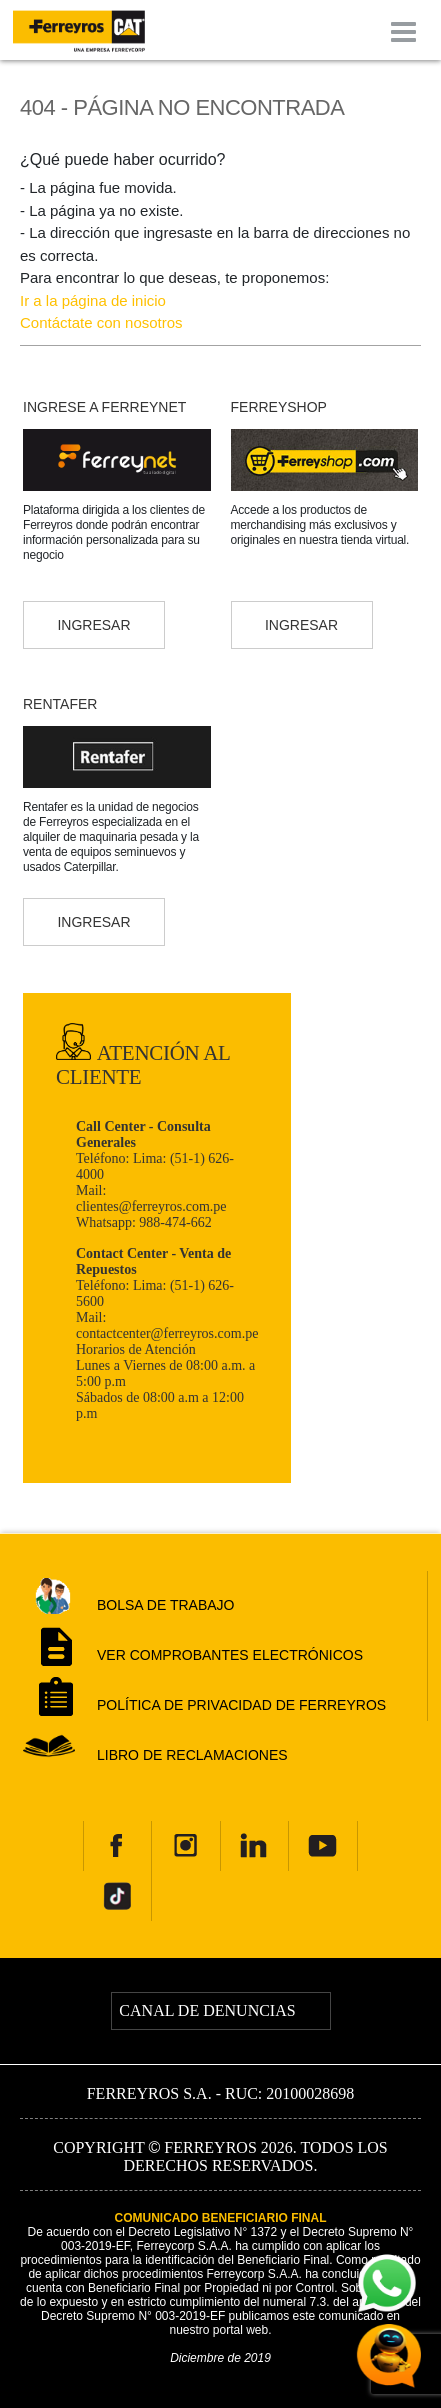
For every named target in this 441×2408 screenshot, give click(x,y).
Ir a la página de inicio (93, 300)
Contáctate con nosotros (101, 322)
